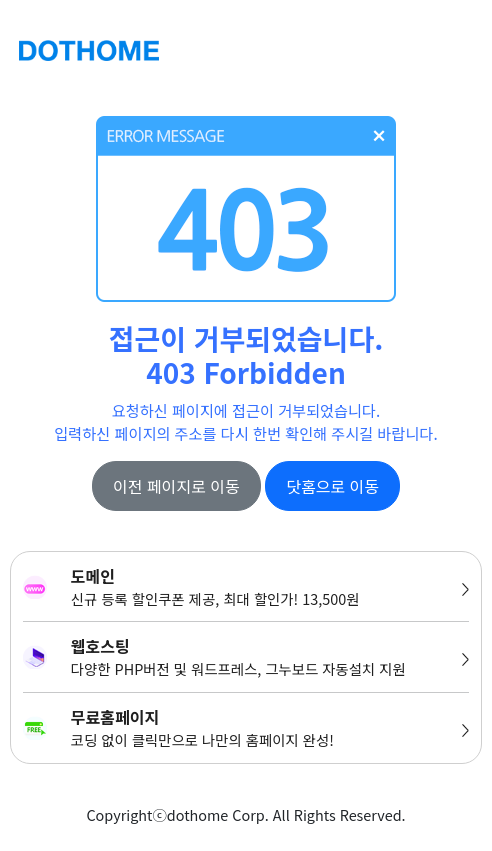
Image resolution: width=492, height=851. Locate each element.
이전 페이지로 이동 (176, 486)
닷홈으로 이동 (332, 486)
